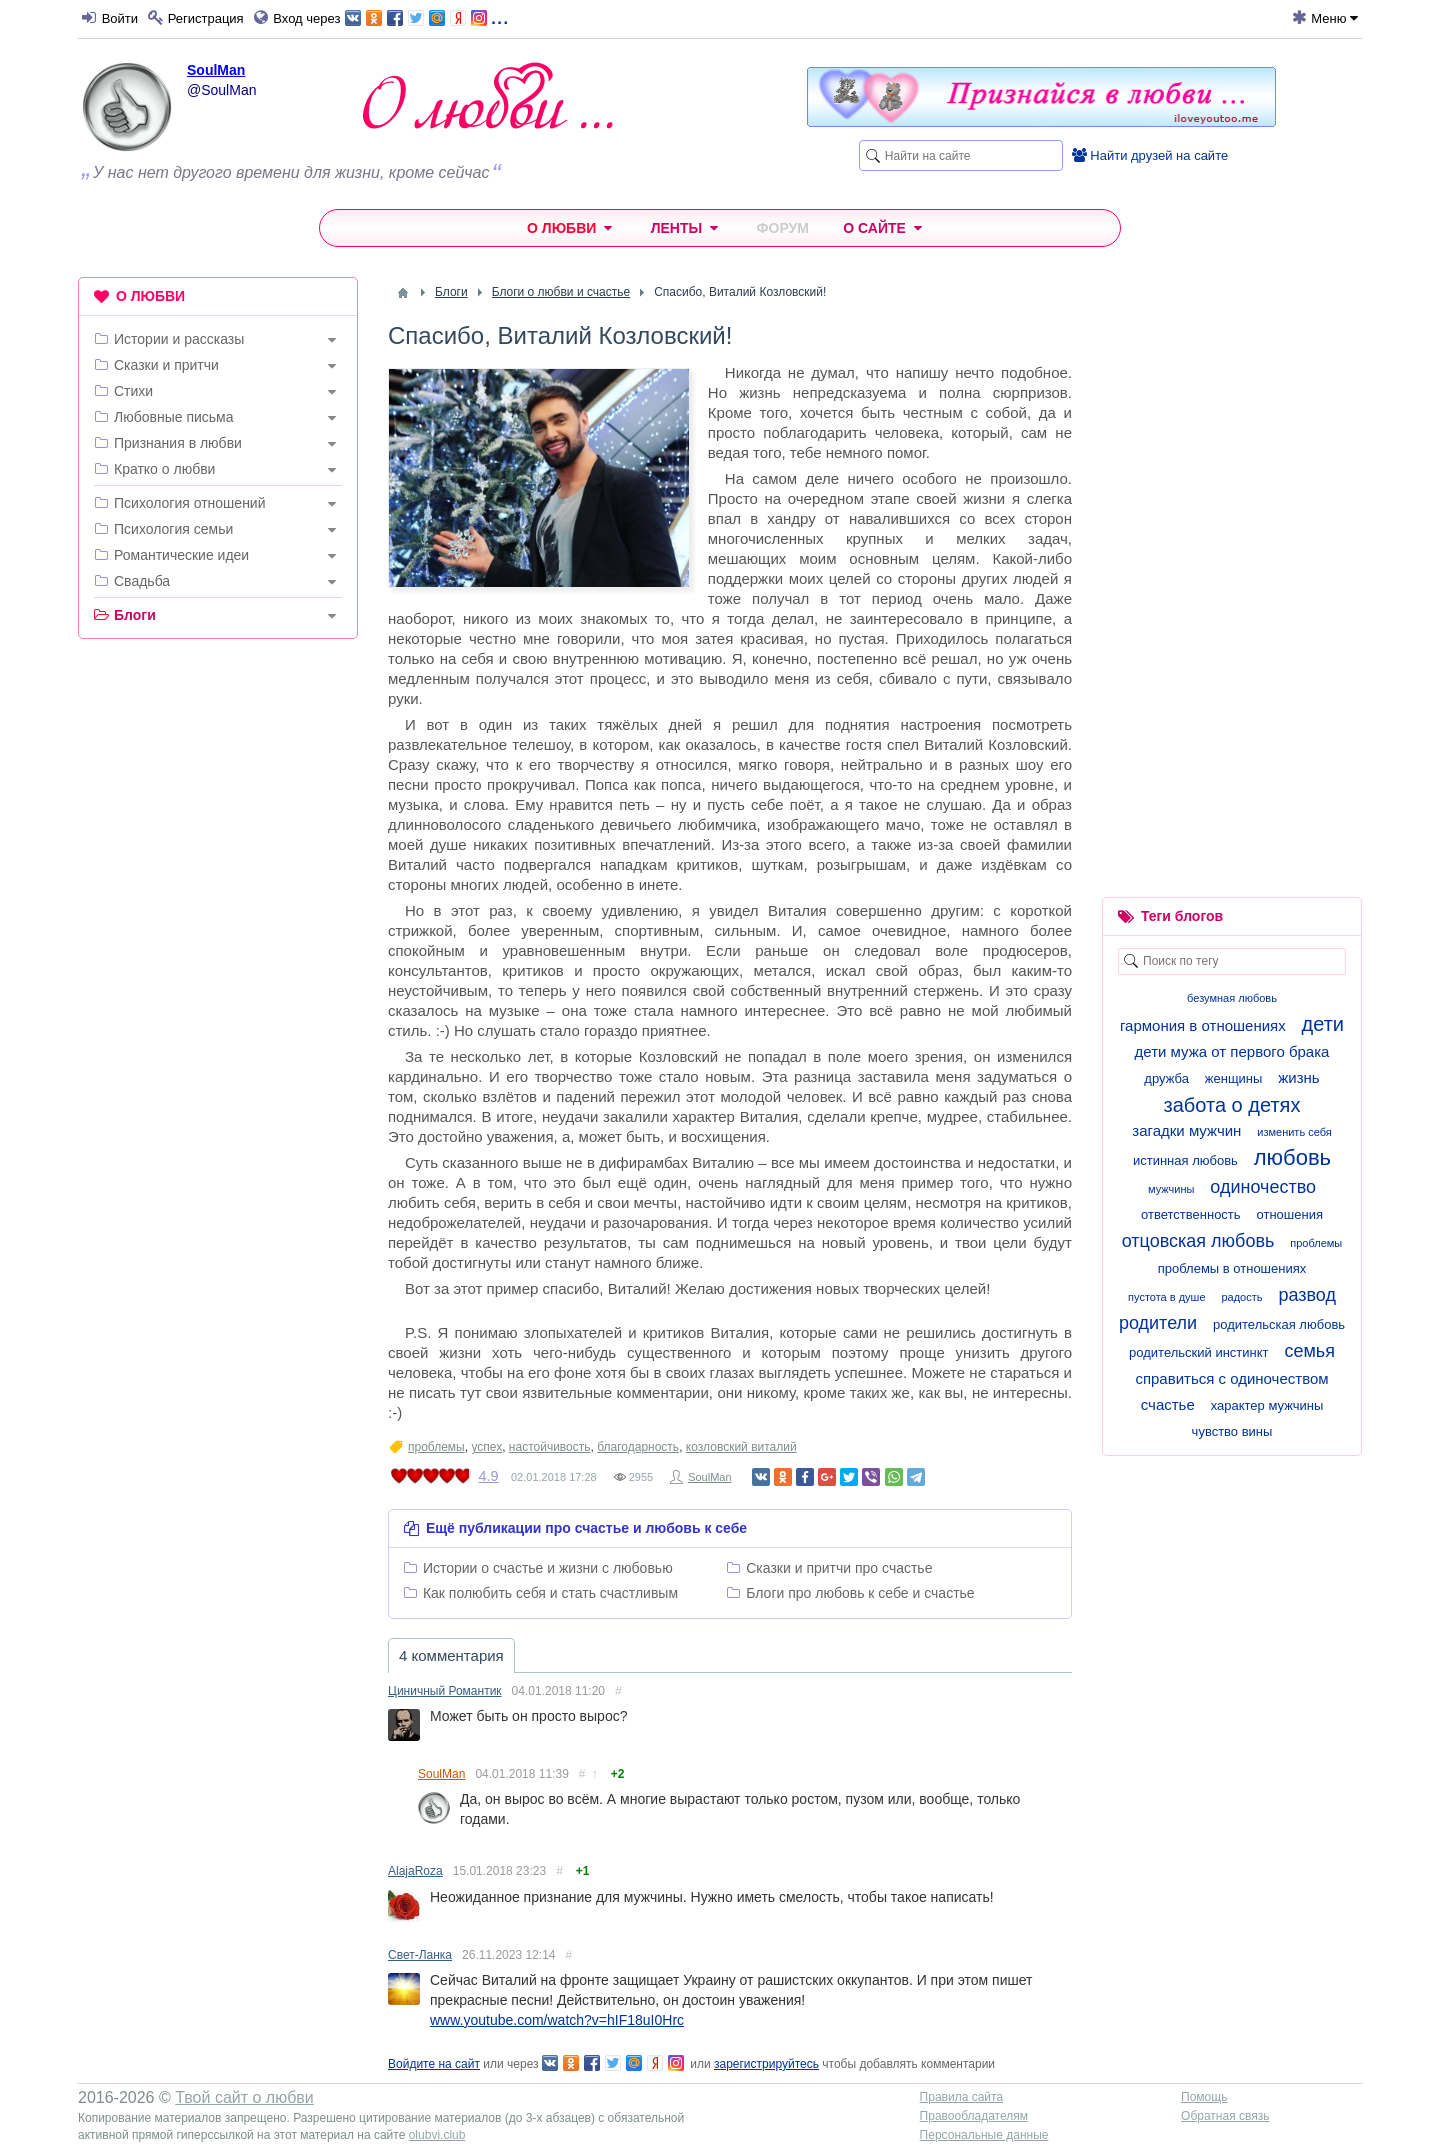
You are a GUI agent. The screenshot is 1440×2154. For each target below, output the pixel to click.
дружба (1166, 1078)
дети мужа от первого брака (1232, 1051)
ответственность (1191, 1214)
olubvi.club (437, 2135)
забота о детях (1232, 1105)
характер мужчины (1267, 1405)
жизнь (1298, 1077)
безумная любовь (1232, 998)
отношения (1289, 1214)
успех (486, 1447)
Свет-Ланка (420, 1955)
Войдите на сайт (434, 2064)
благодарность (638, 1447)
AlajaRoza (415, 1871)
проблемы (436, 1447)
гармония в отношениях (1203, 1025)
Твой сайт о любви (244, 2097)
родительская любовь (1279, 1324)
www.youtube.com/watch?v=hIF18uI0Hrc (557, 2020)
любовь (1292, 1157)
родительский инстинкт (1198, 1352)
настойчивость (550, 1447)
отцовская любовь (1198, 1241)
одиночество (1263, 1187)
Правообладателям (974, 2116)
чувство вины (1232, 1431)
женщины (1234, 1078)
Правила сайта (961, 2097)
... (426, 16)
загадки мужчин (1186, 1130)
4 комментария (451, 1655)
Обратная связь (1225, 2116)
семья (1309, 1351)
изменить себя (1294, 1132)
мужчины (1171, 1189)
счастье (1168, 1404)
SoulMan (216, 70)
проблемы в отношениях (1232, 1268)
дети (1323, 1024)
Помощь (1204, 2097)
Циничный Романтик (445, 1691)
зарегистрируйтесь (766, 2064)
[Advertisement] (218, 959)
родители (1158, 1323)
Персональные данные (984, 2135)
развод (1307, 1295)
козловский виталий (741, 1447)
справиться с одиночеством (1231, 1378)
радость (1241, 1297)
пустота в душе (1166, 1297)
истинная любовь (1185, 1160)
